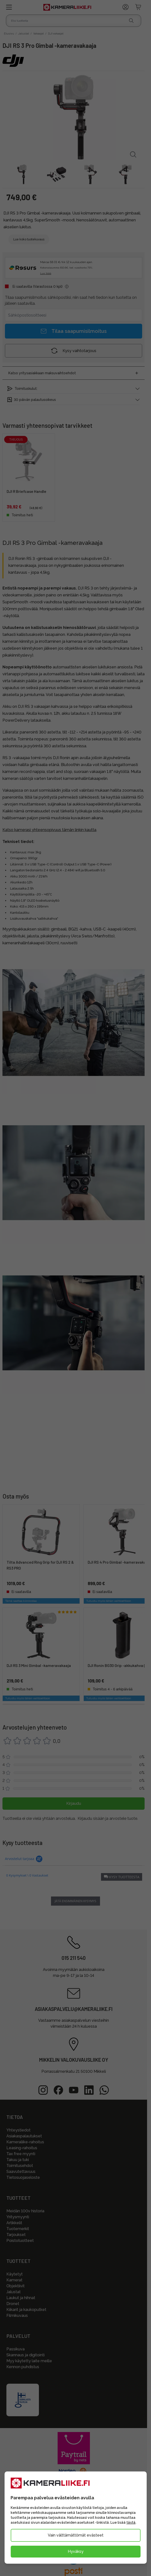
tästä (130, 2522)
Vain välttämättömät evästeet (75, 2535)
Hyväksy (76, 2551)
